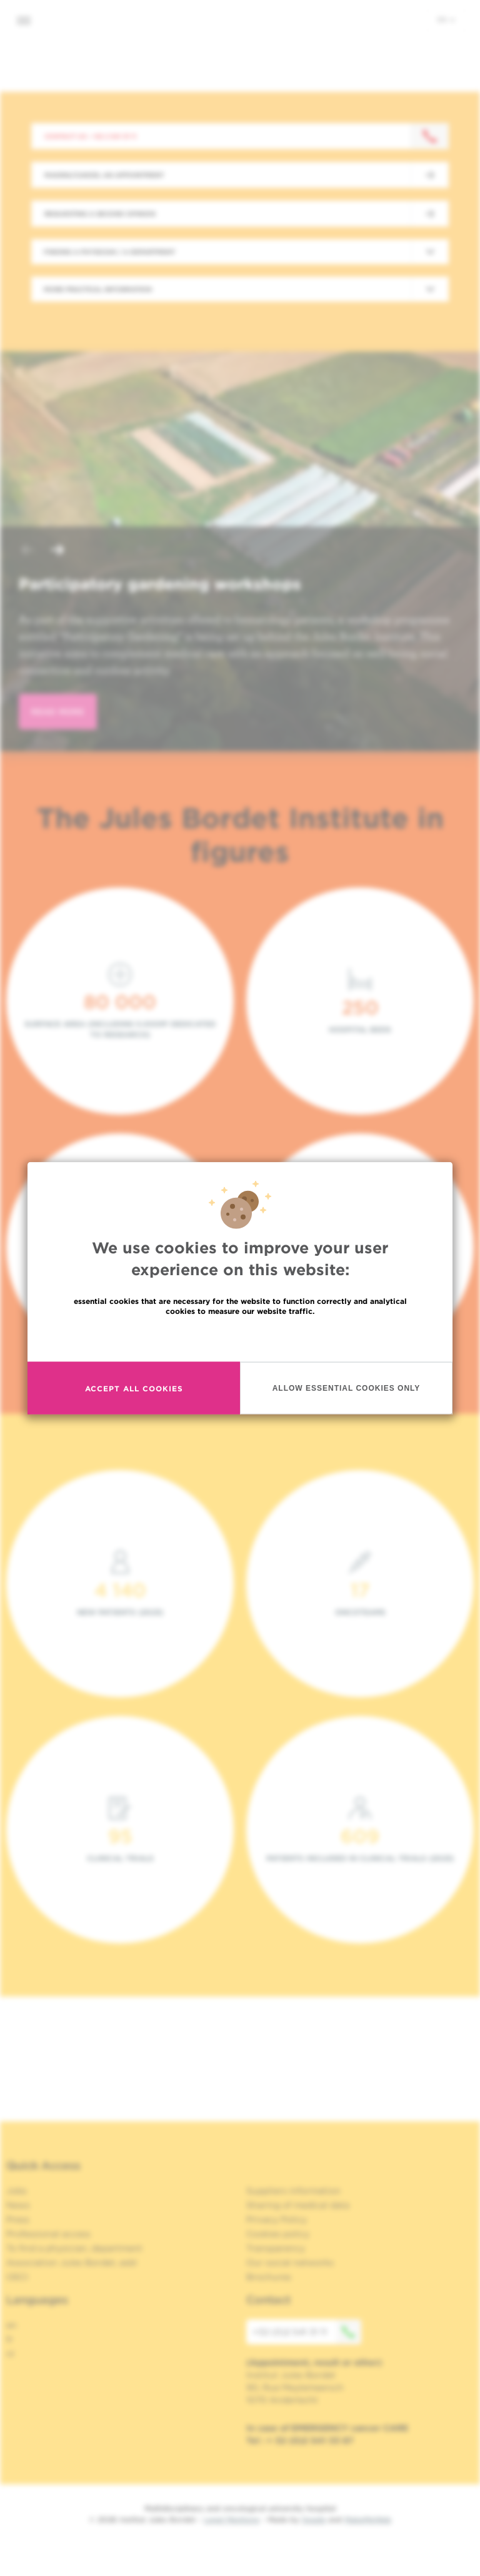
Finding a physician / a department (109, 251)
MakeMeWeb (367, 2519)
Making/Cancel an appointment (104, 175)
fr (9, 2339)
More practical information (98, 289)
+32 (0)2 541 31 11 (306, 2331)
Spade (314, 2519)
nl (10, 2354)
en (446, 19)
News (18, 2205)
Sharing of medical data (297, 2205)
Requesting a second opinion (100, 213)
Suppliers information (293, 2191)
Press (17, 2219)
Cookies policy (277, 2234)
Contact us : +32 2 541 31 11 (90, 136)
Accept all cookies (134, 1426)
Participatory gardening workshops (160, 584)
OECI (17, 2277)
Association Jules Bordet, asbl (71, 2263)
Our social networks (290, 2263)
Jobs (16, 2191)
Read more (240, 1376)
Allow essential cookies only (346, 1426)
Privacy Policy (276, 2219)
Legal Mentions (231, 2519)
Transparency (275, 2248)
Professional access (48, 2234)
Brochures (268, 2277)
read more (57, 711)
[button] (27, 551)
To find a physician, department (74, 2248)
